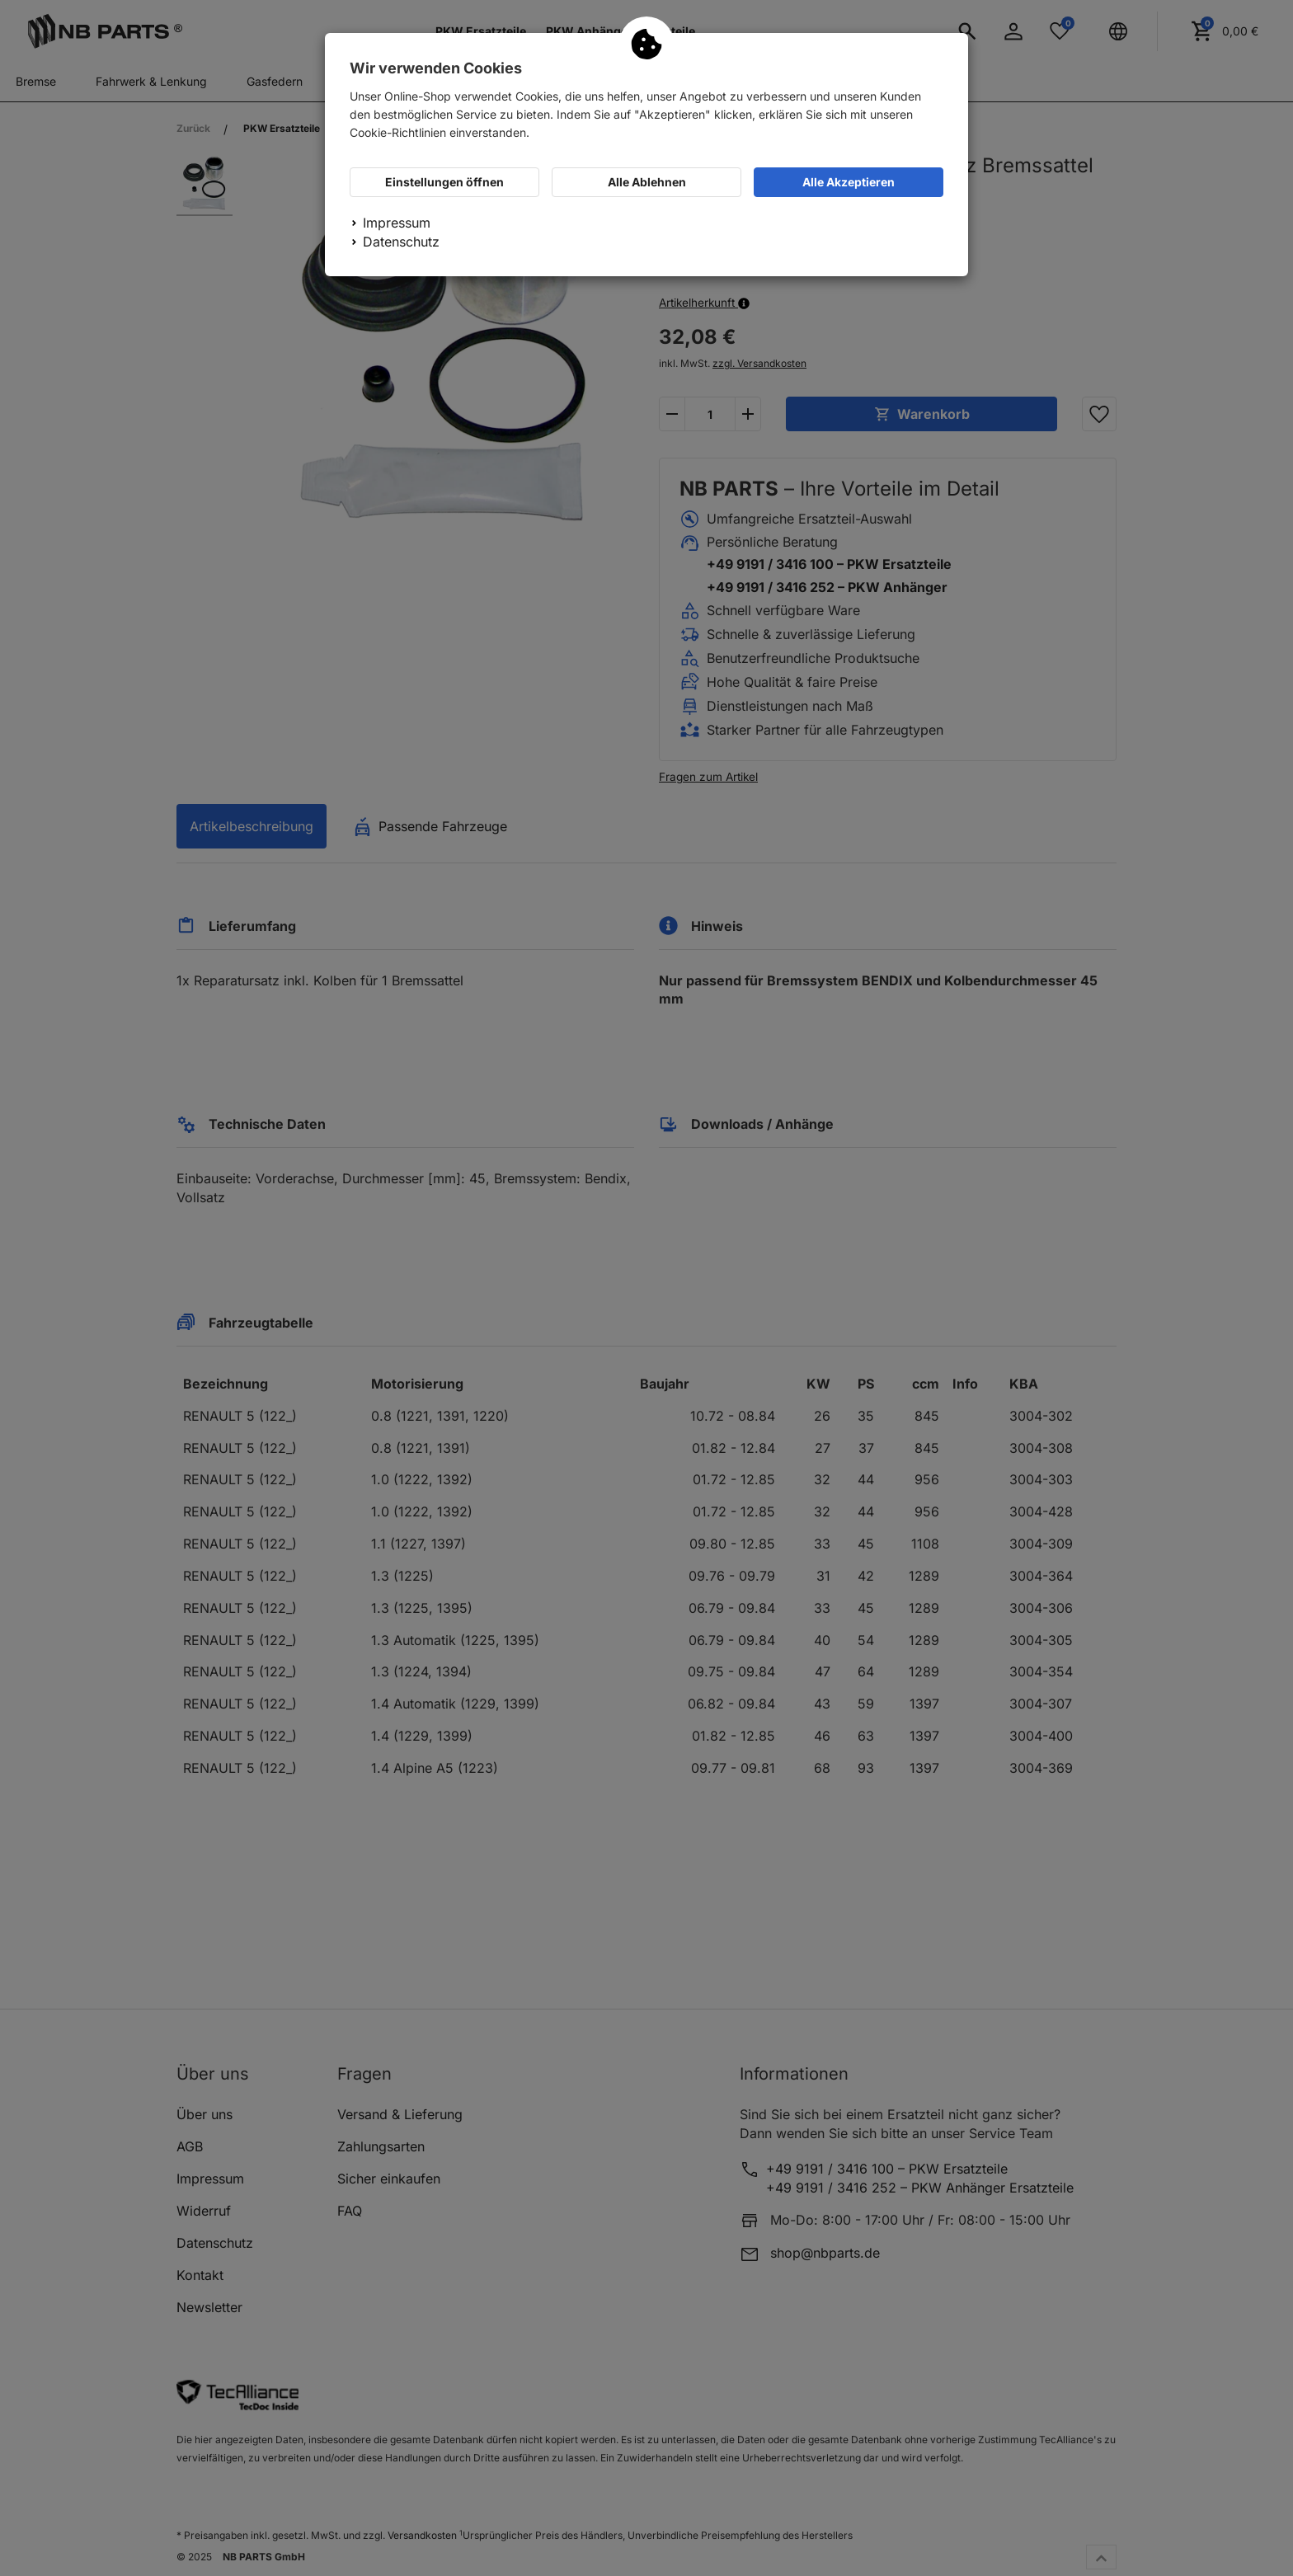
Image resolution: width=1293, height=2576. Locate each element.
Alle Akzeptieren (848, 182)
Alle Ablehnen (647, 182)
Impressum (396, 222)
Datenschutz (401, 241)
